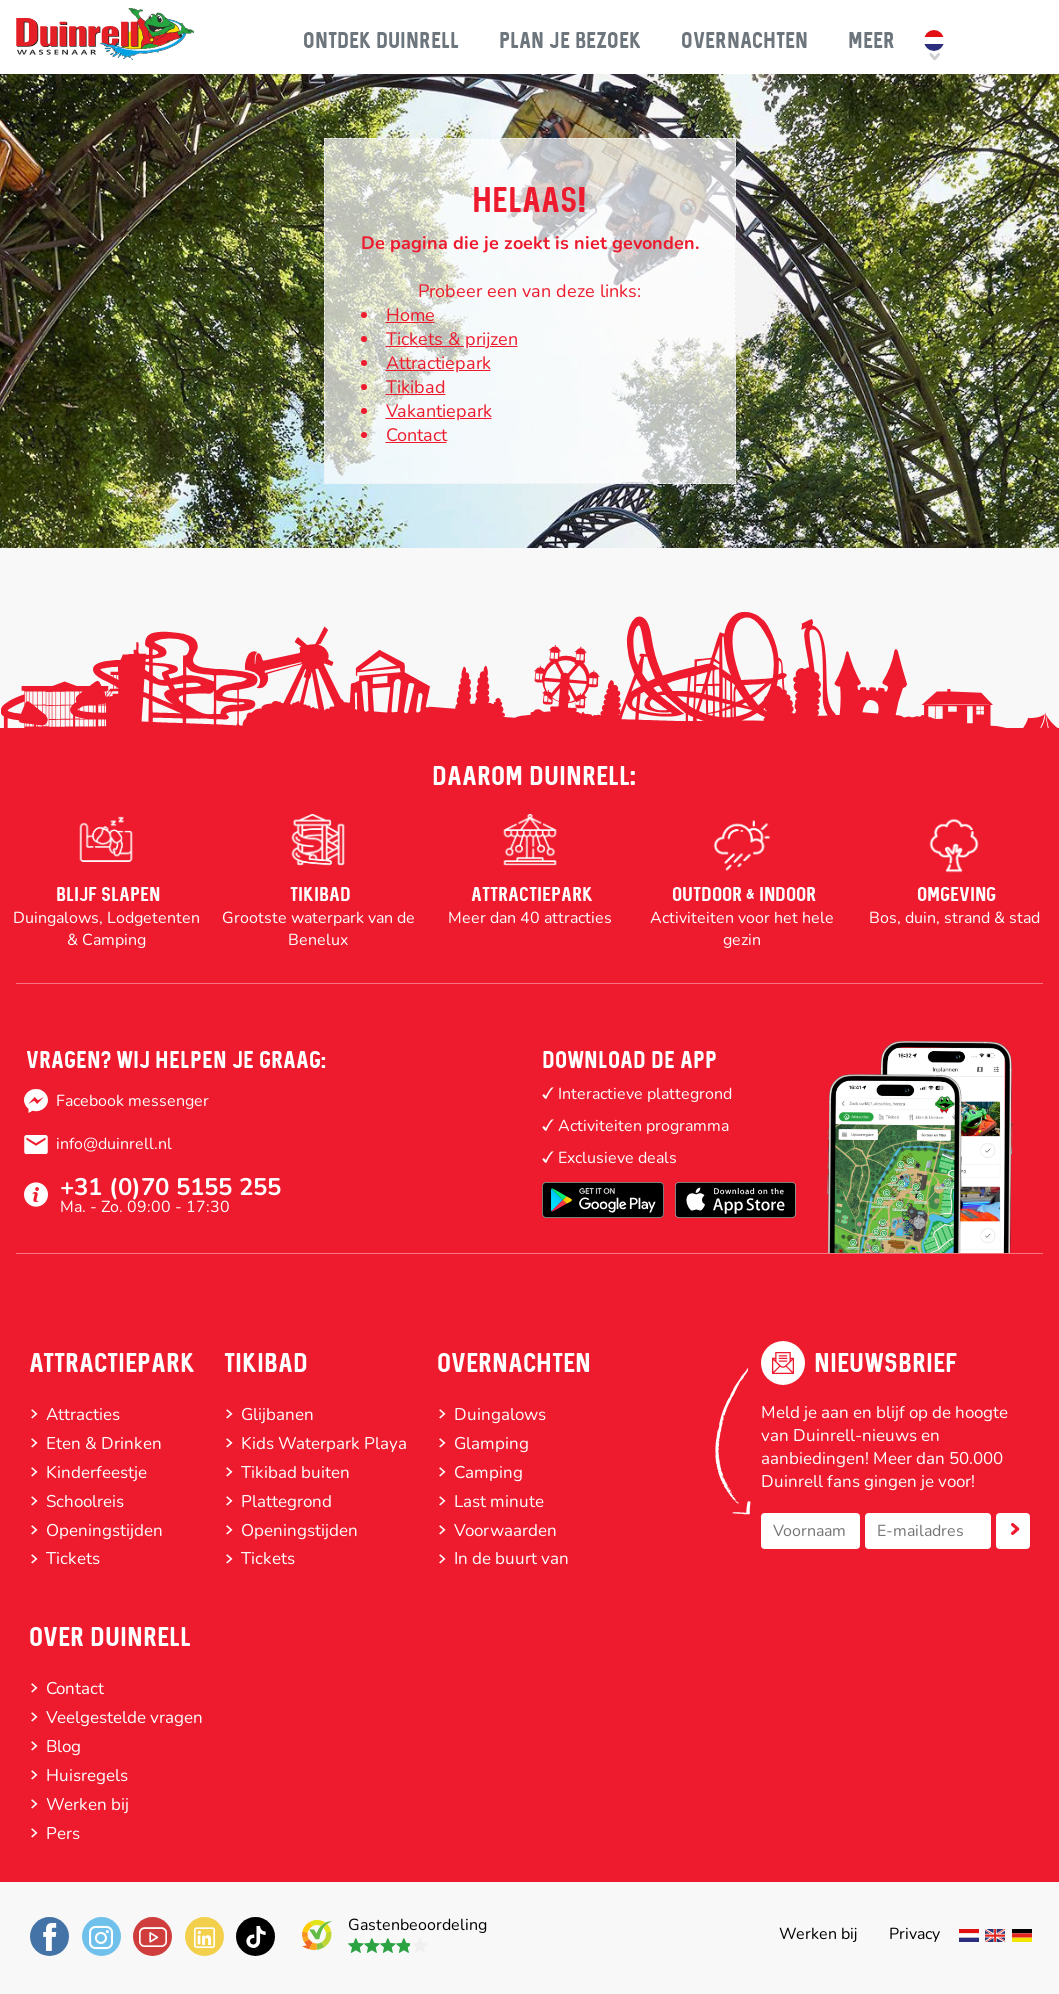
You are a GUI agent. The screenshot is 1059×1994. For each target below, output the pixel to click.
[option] (106, 883)
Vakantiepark (439, 411)
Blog (63, 1746)
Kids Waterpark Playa (324, 1443)
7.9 (317, 1929)
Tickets (73, 1558)
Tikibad (416, 387)
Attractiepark (112, 1363)
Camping (488, 1472)
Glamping (491, 1443)
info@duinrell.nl (114, 1144)
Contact (416, 435)
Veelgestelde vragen (124, 1717)
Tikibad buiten (295, 1472)
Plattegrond (286, 1501)
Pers (63, 1833)
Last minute (499, 1501)
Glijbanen (277, 1414)
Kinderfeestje (96, 1472)
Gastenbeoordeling (417, 1925)
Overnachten (514, 1363)
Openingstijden (104, 1530)
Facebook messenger (132, 1101)
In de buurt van (511, 1558)
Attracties (83, 1414)
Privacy (914, 1934)
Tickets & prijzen (452, 339)
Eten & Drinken (104, 1443)
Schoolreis (85, 1501)
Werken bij (87, 1804)
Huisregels (87, 1775)
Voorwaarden (505, 1530)
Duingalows (500, 1414)
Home (410, 315)
